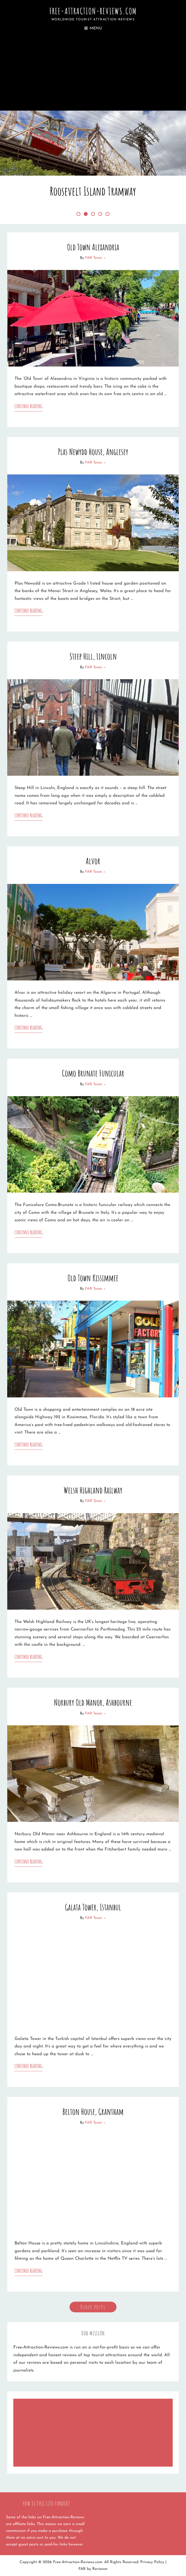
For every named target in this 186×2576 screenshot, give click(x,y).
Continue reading (28, 407)
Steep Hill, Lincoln (93, 656)
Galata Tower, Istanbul (93, 1907)
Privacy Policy (152, 2562)
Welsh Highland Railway (93, 1490)
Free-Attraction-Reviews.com (93, 10)
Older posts (92, 2307)
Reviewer (100, 2569)
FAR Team (93, 258)
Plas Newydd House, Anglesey (93, 451)
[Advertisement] (94, 70)
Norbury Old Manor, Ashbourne (93, 1702)
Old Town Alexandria (93, 247)
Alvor (93, 860)
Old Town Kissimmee (93, 1277)
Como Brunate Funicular (93, 1073)
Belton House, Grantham (93, 2111)
